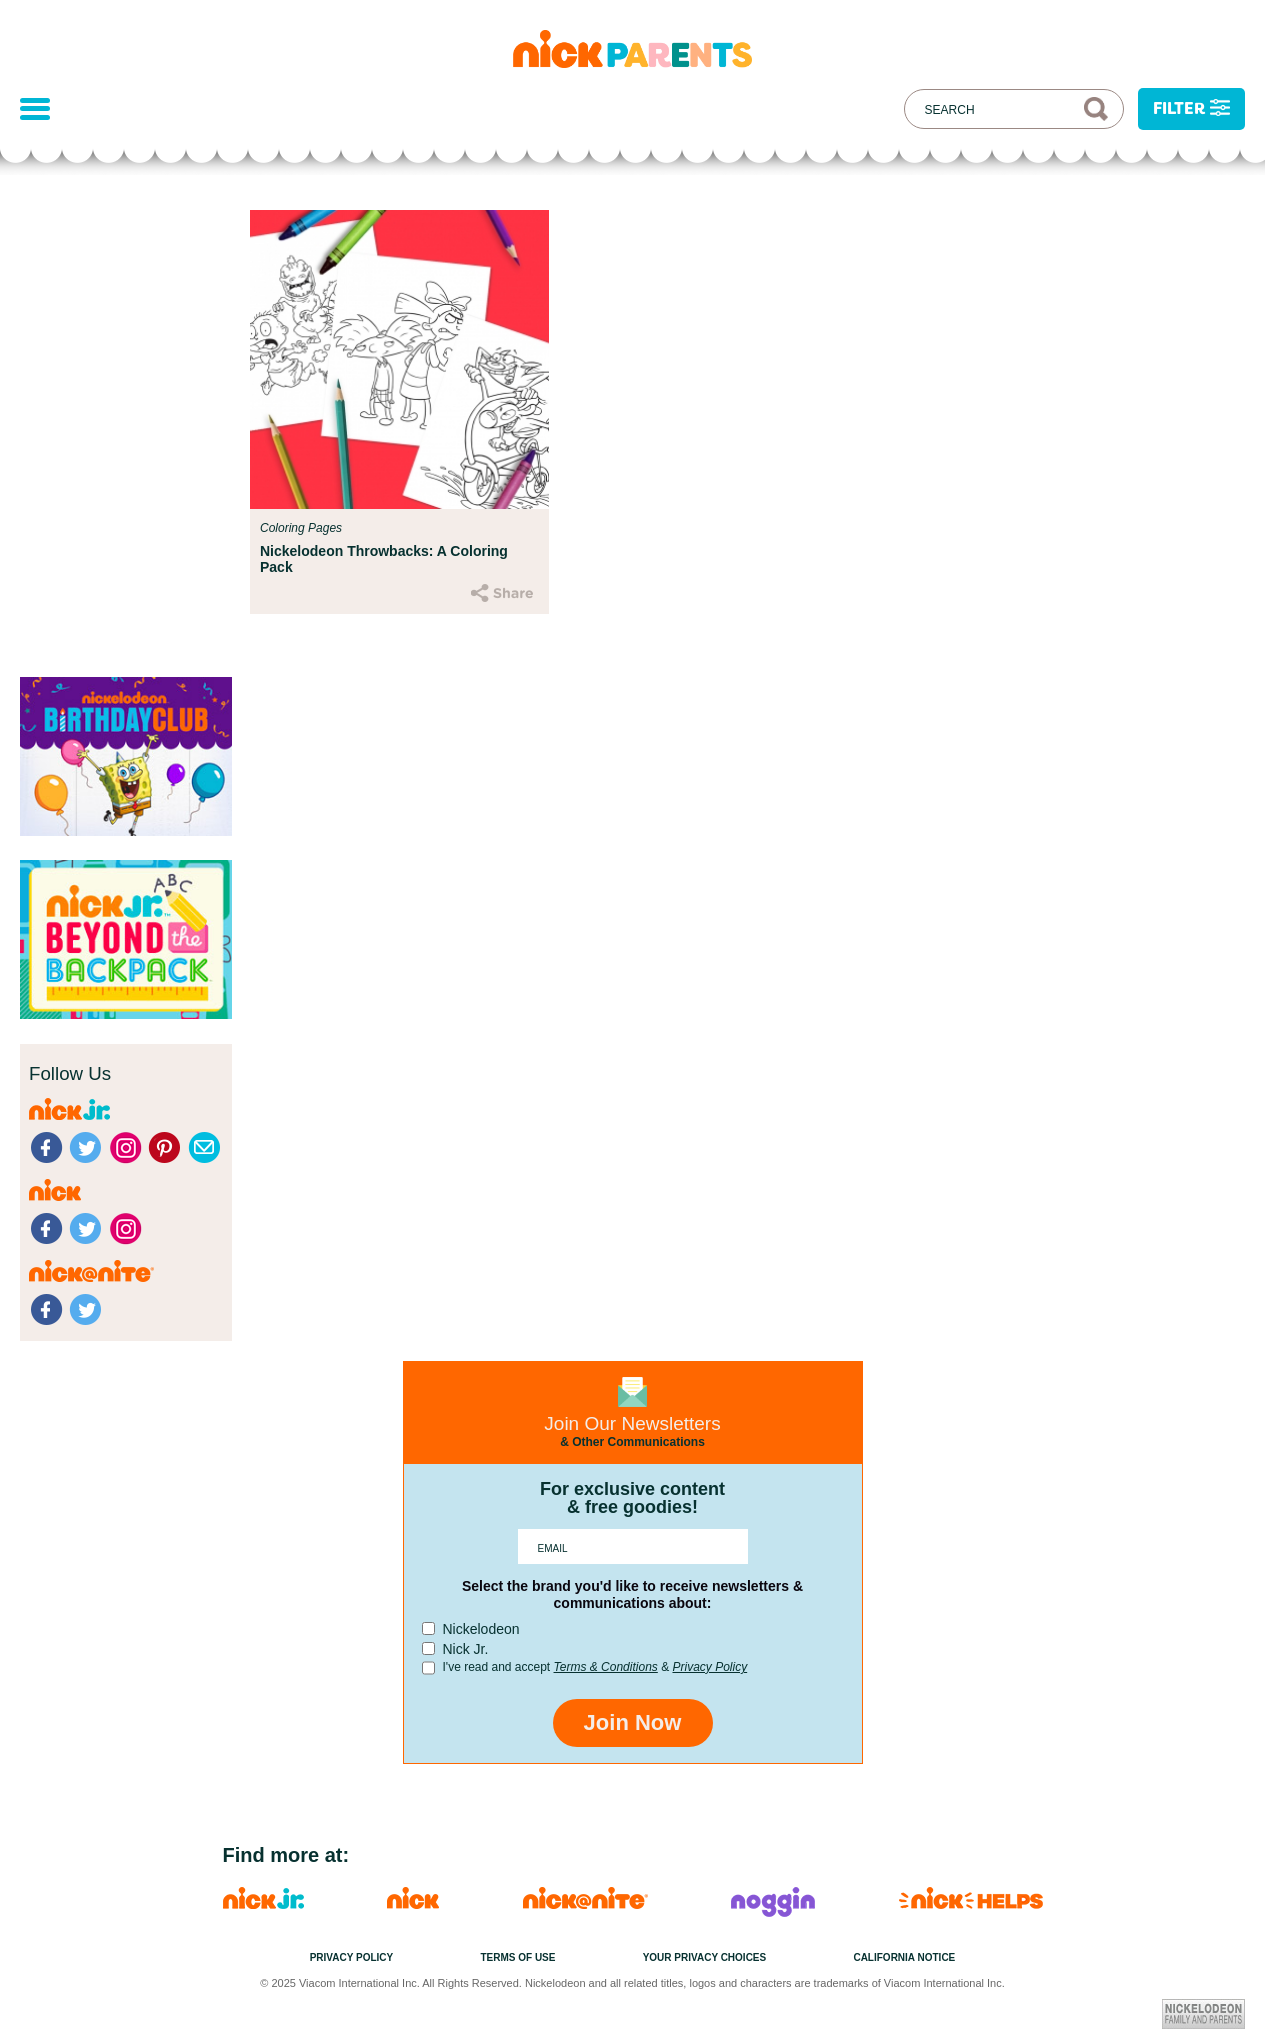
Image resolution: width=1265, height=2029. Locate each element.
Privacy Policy (709, 1667)
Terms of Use (517, 1957)
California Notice (904, 1957)
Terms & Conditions (606, 1667)
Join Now (633, 1722)
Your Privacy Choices (705, 1957)
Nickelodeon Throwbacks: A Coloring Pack (384, 559)
